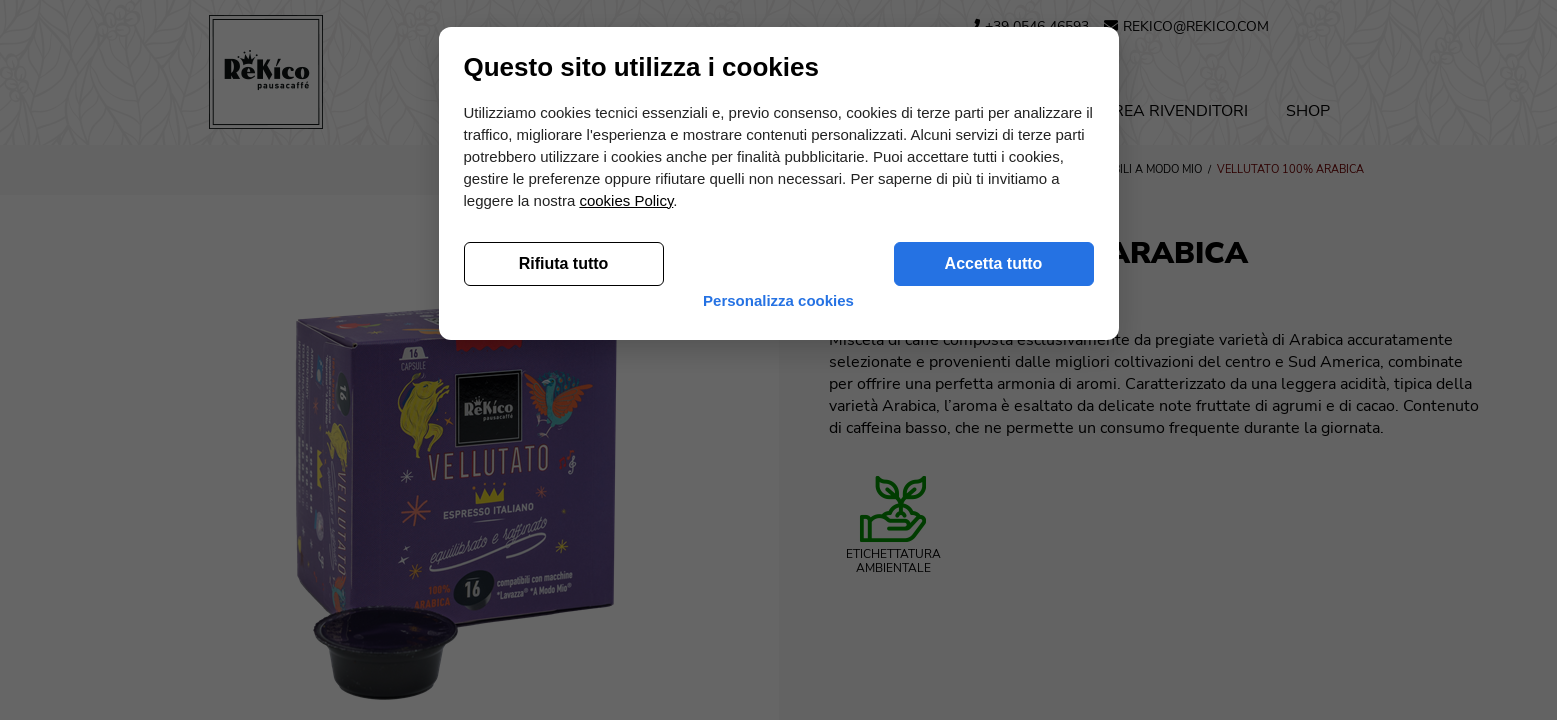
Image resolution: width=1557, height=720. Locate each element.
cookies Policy (626, 529)
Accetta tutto (994, 592)
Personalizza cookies (778, 639)
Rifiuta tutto (564, 592)
